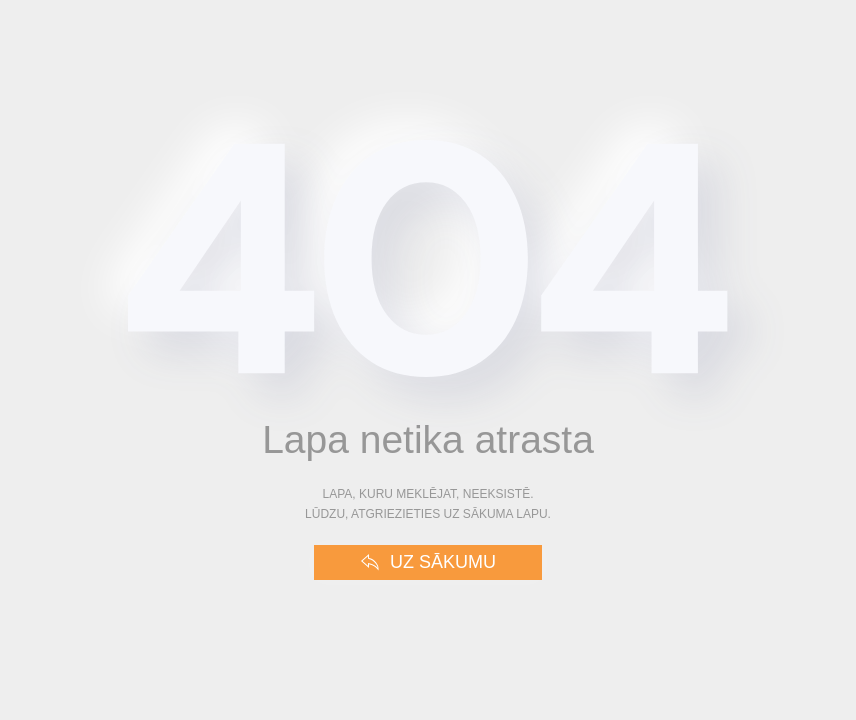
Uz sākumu (428, 562)
